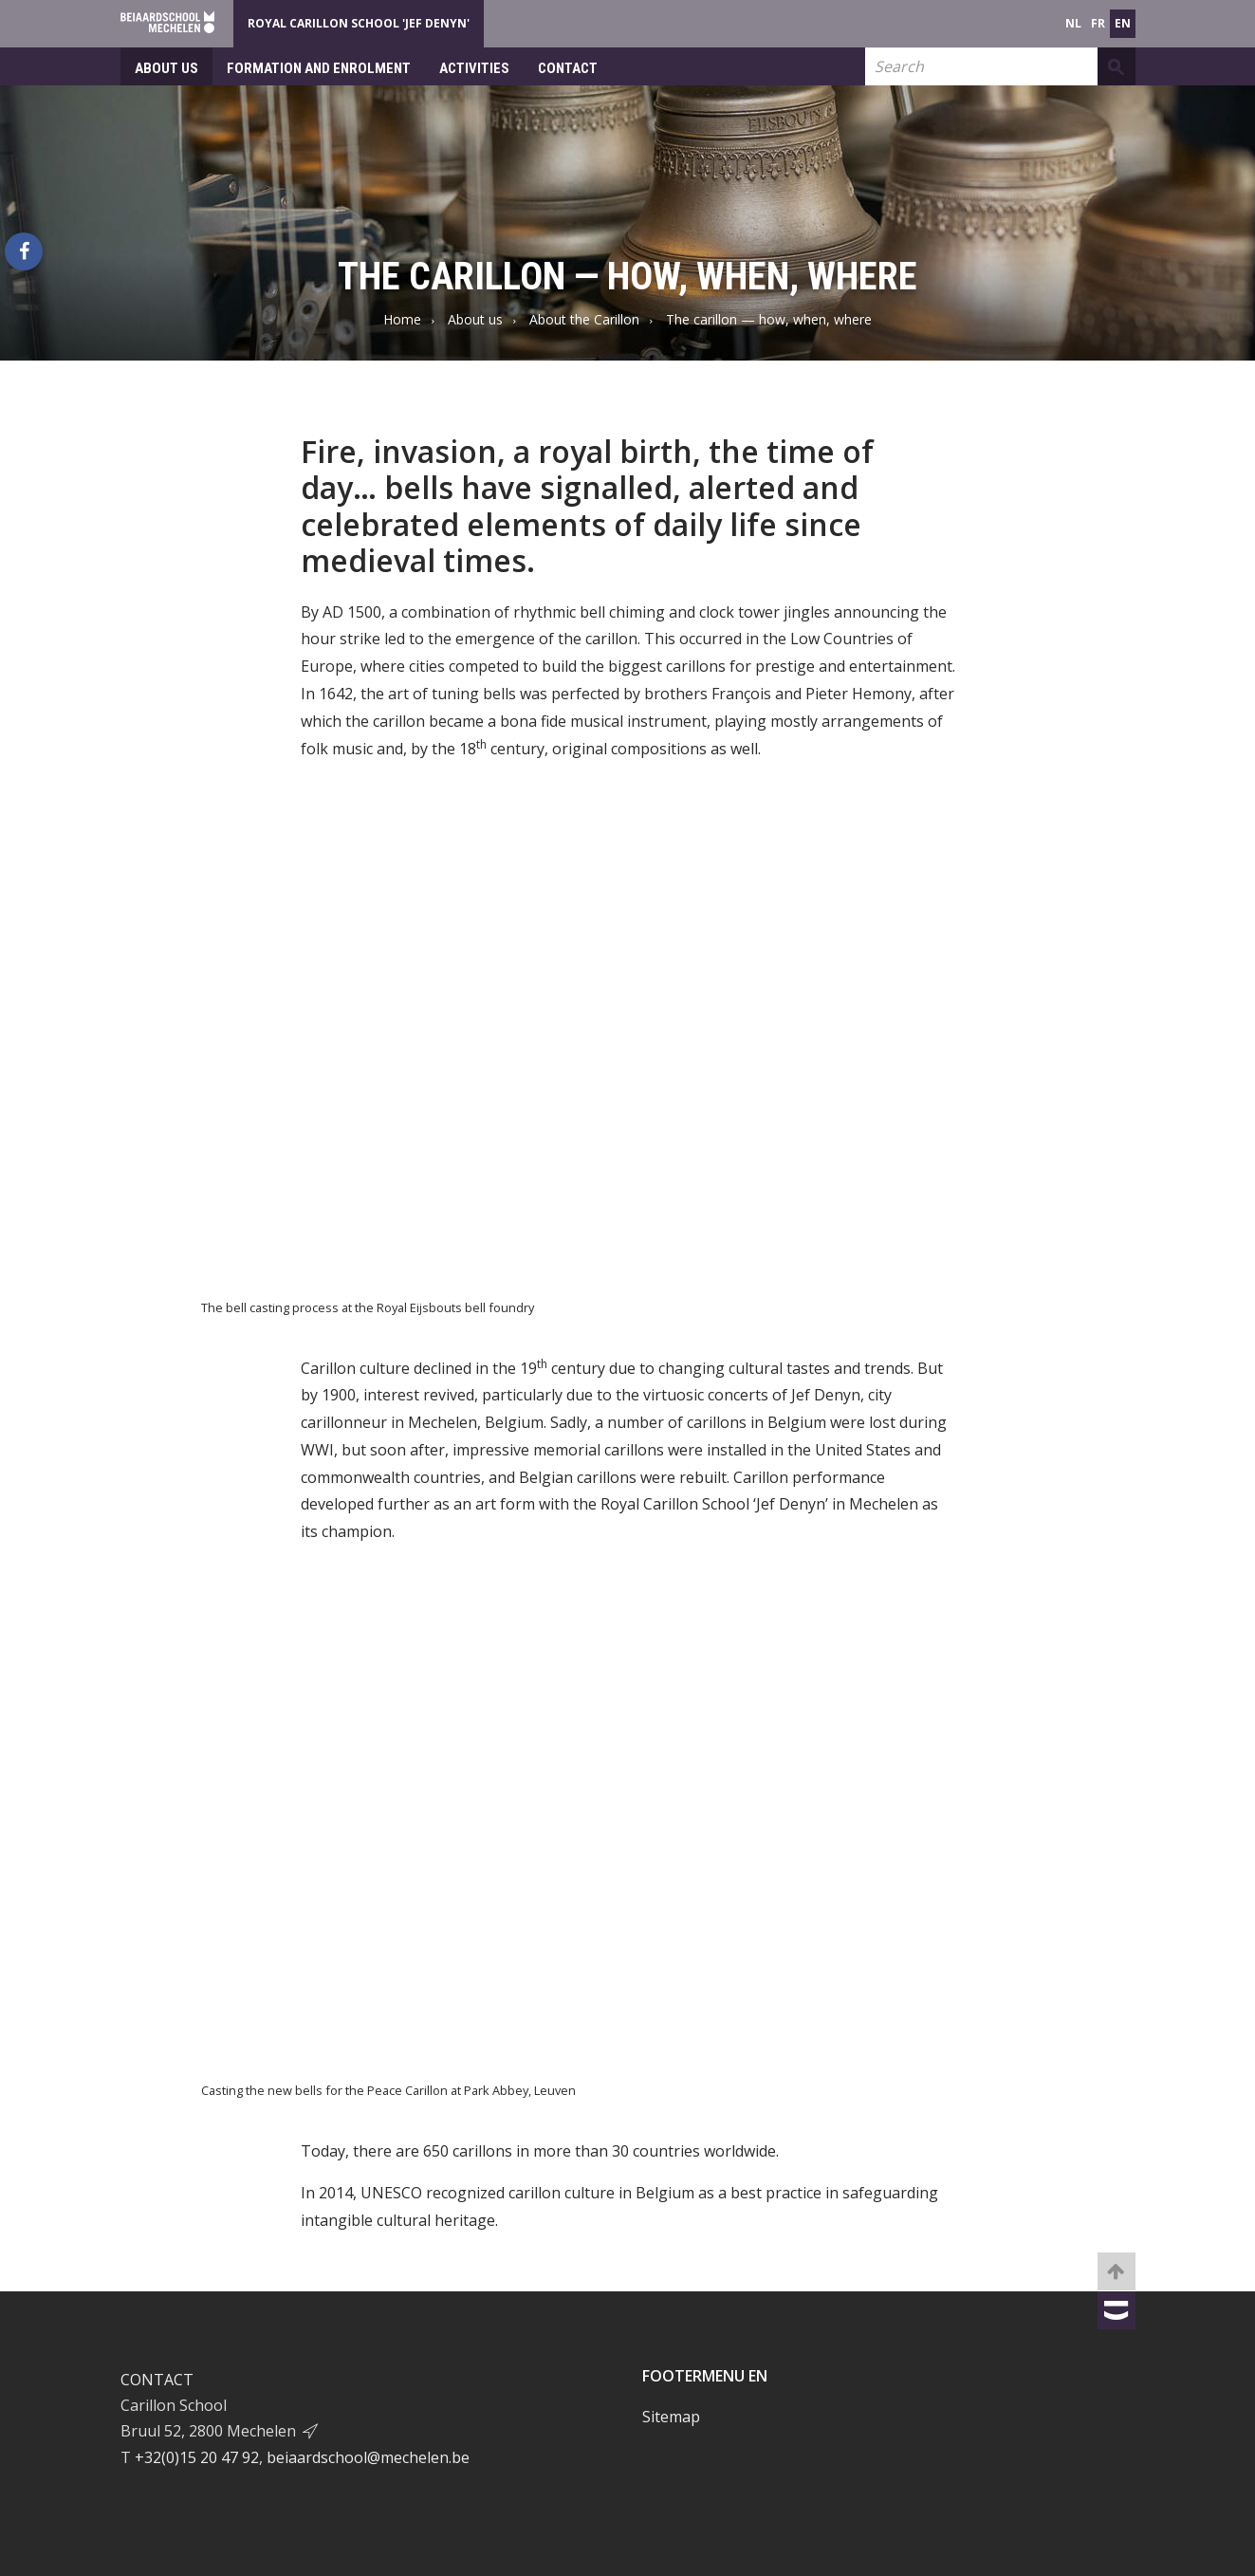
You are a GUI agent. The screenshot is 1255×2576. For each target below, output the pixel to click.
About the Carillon (584, 319)
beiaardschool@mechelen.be (368, 2457)
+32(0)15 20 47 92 (197, 2457)
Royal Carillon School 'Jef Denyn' (359, 23)
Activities (474, 68)
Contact (568, 68)
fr (1098, 23)
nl (1073, 23)
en (1123, 23)
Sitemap (671, 2416)
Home (402, 319)
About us (166, 68)
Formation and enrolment (319, 68)
